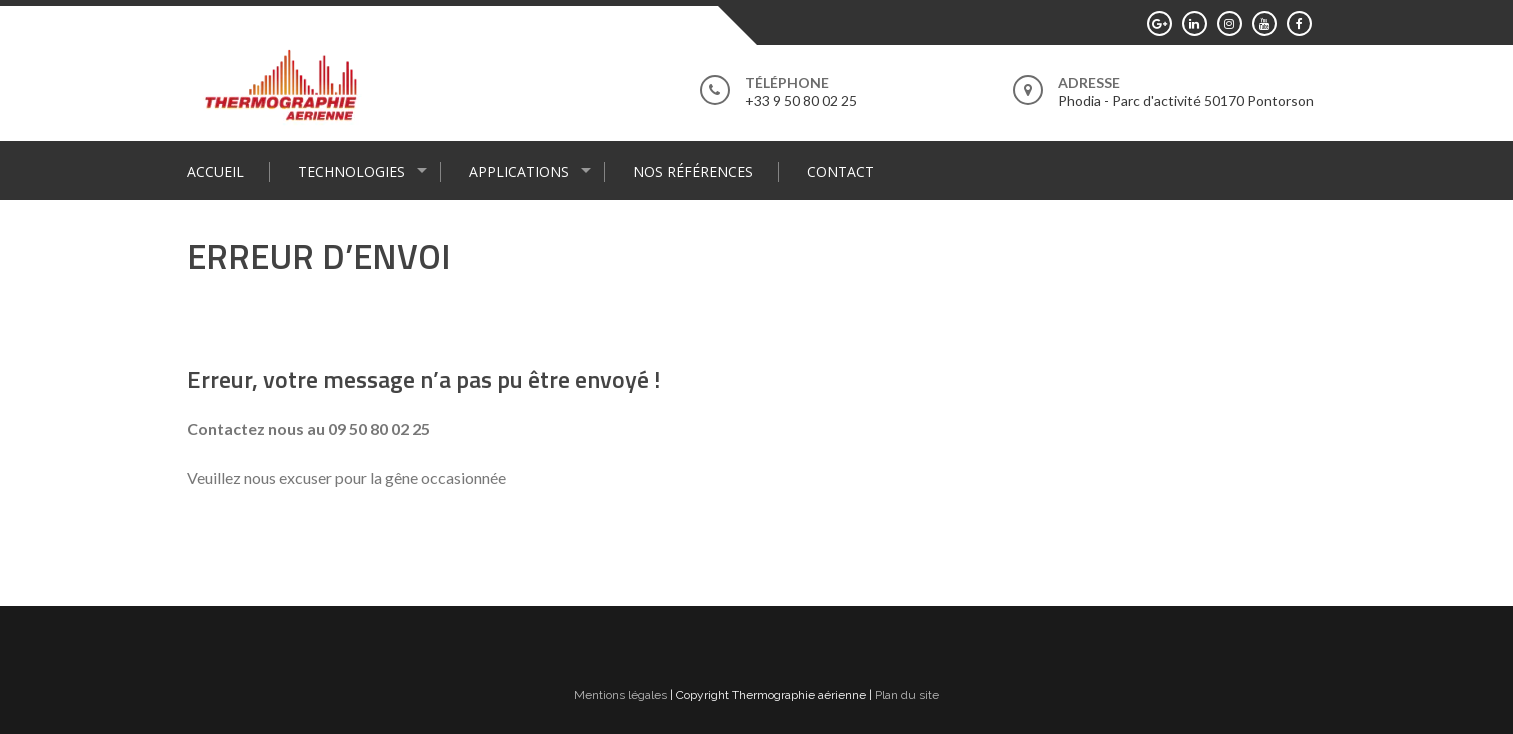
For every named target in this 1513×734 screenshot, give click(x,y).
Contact (840, 171)
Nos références (693, 171)
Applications (519, 171)
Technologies (351, 171)
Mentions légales (620, 695)
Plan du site (907, 695)
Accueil (215, 171)
